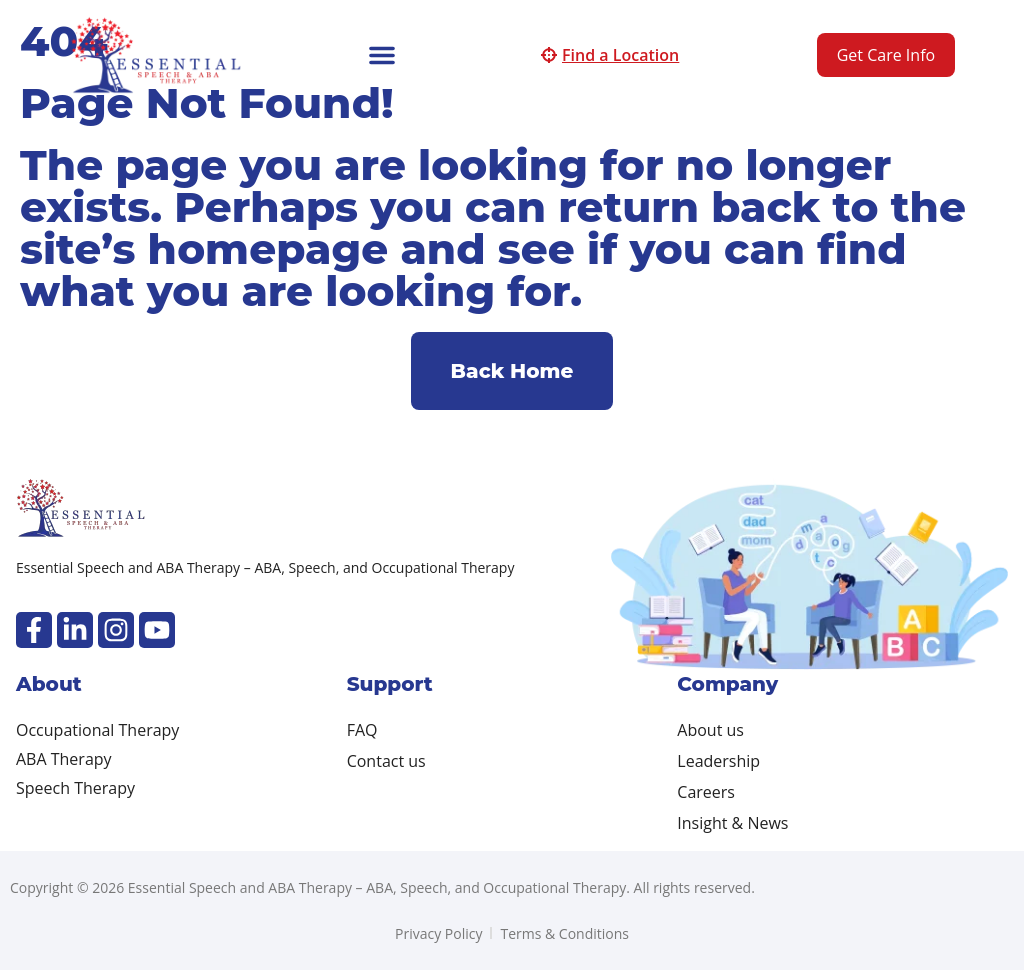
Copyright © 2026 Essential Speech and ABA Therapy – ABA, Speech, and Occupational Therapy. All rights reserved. (382, 887)
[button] (382, 55)
